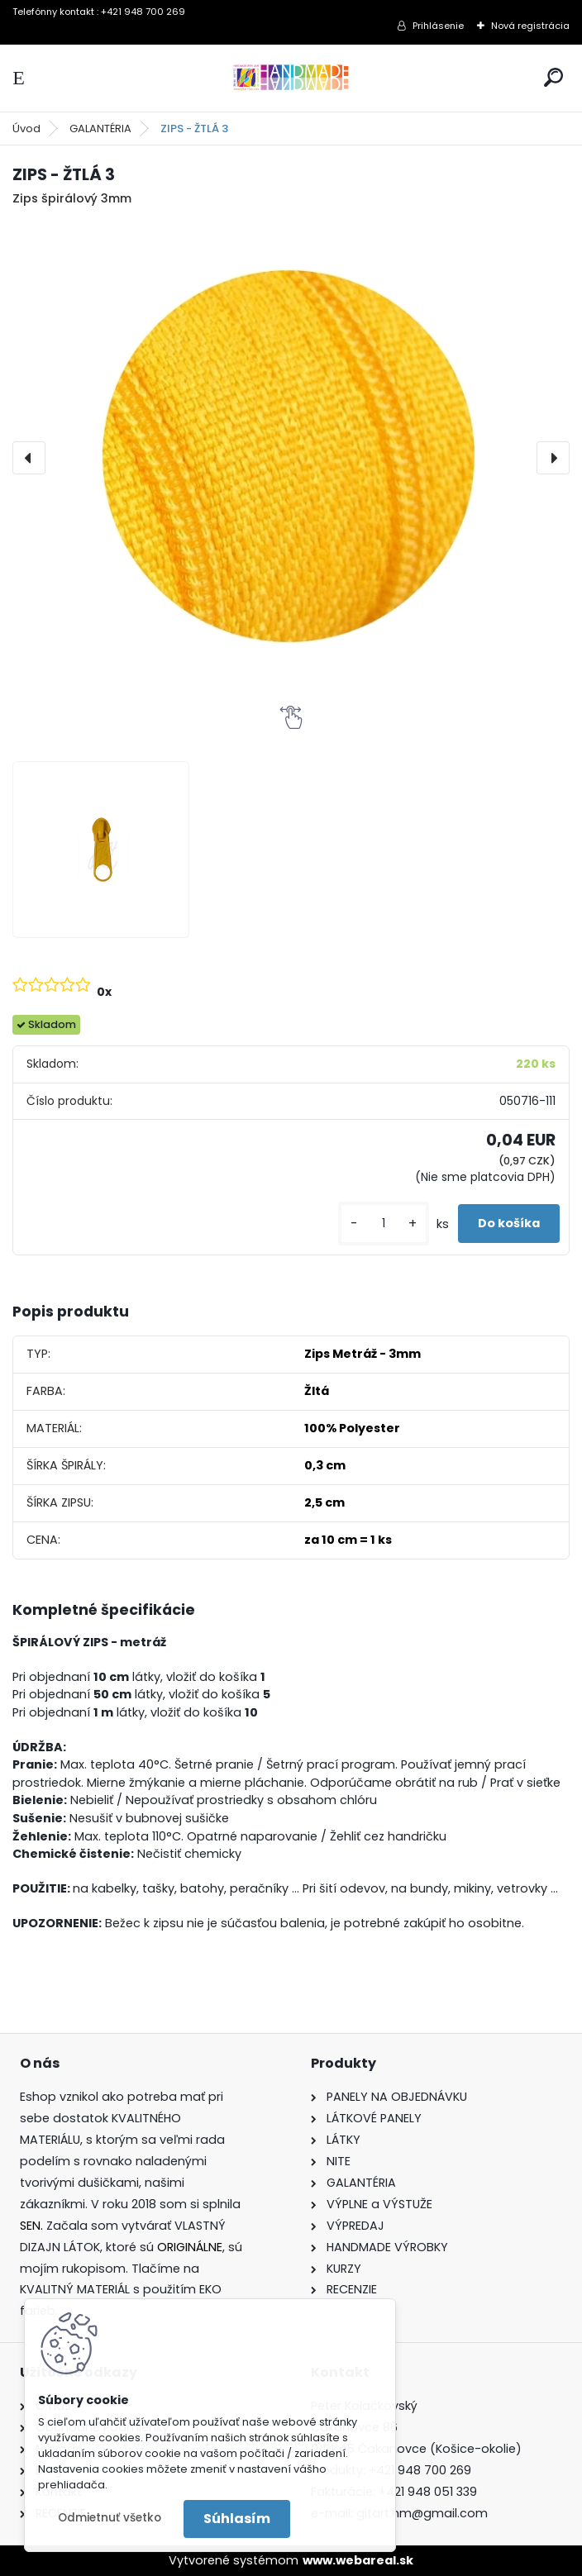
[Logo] (291, 78)
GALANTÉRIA (100, 128)
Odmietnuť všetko (109, 2518)
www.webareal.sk (358, 2560)
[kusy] (383, 1223)
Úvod (26, 128)
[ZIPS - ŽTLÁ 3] (291, 458)
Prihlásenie (438, 25)
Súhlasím (236, 2518)
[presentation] (28, 457)
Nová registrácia (530, 25)
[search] (553, 77)
